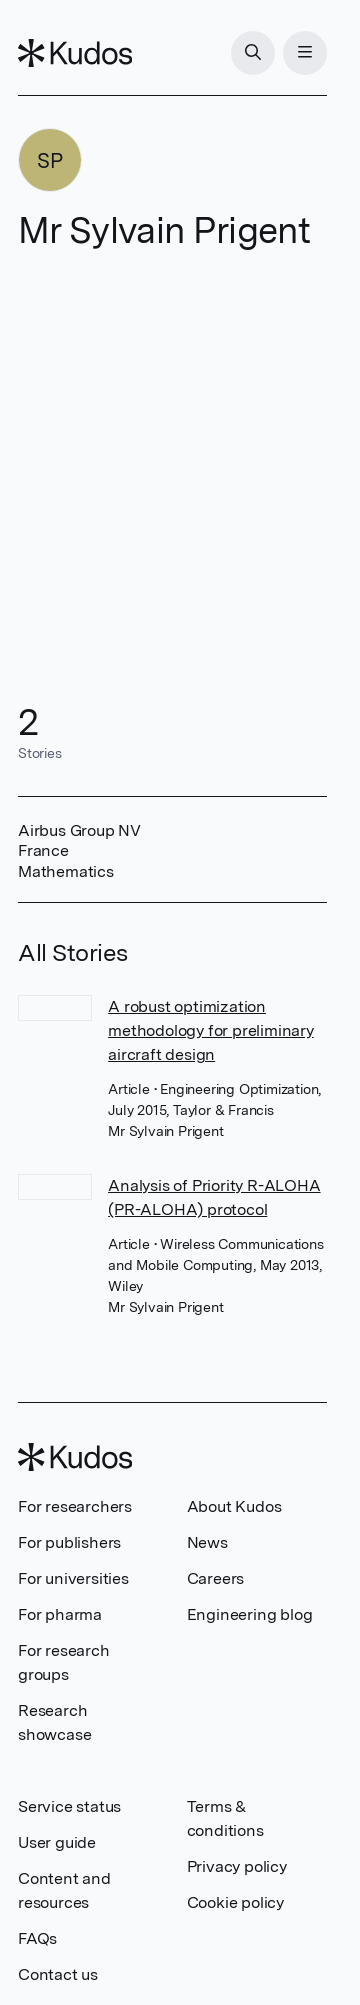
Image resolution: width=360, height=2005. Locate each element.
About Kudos (234, 1506)
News (207, 1542)
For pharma (60, 1614)
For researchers (75, 1506)
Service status (69, 1806)
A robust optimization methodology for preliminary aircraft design (211, 1030)
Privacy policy (237, 1866)
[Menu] (305, 53)
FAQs (37, 1938)
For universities (73, 1578)
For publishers (69, 1542)
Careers (216, 1578)
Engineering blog (250, 1614)
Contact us (58, 1974)
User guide (57, 1842)
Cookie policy (235, 1902)
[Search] (253, 53)
